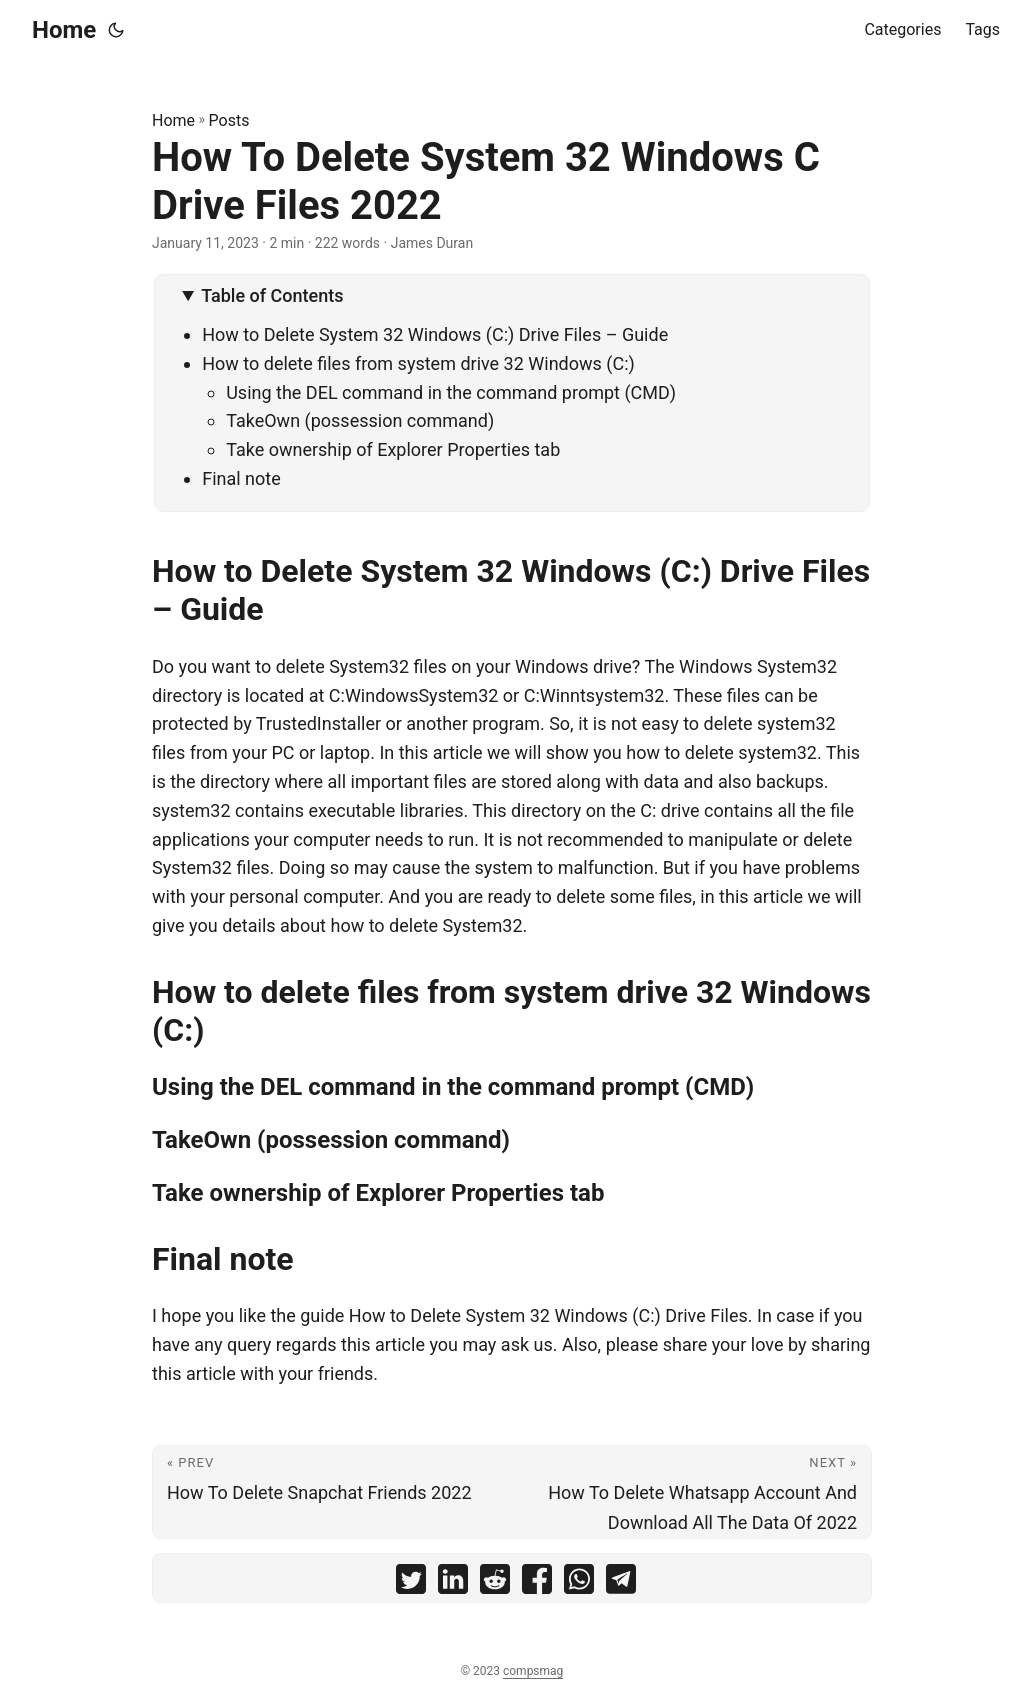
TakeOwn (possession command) (360, 420)
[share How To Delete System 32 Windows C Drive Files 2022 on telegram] (621, 1583)
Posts (229, 120)
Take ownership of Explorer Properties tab (393, 449)
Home (64, 30)
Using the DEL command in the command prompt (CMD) (451, 392)
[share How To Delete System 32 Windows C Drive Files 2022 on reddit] (495, 1583)
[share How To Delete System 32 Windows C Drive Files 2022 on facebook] (537, 1583)
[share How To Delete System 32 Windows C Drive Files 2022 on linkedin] (453, 1583)
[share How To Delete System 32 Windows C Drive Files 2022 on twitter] (411, 1583)
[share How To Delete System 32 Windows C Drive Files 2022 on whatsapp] (579, 1583)
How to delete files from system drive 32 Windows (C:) (418, 363)
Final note (241, 478)
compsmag (533, 1671)
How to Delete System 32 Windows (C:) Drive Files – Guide (435, 334)
